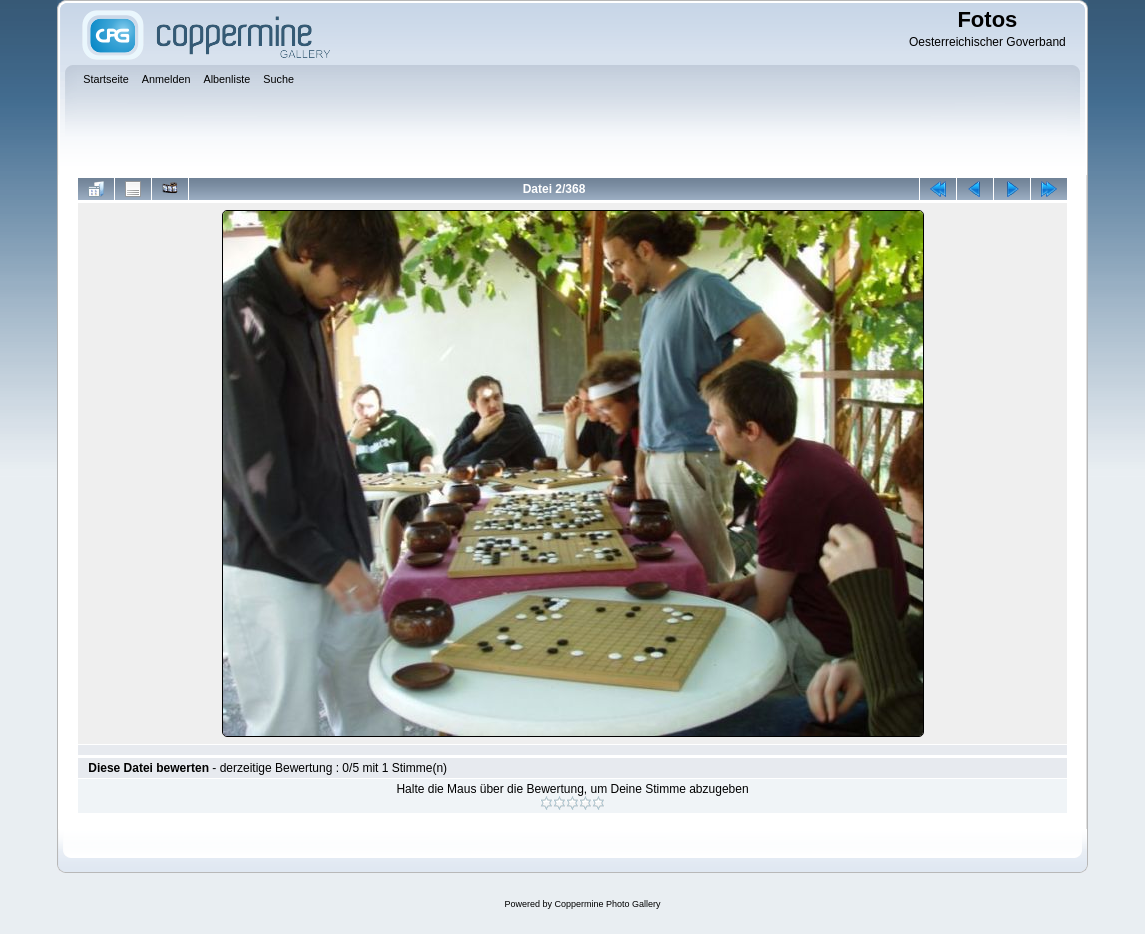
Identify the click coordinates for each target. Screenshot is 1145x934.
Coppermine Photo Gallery (607, 904)
